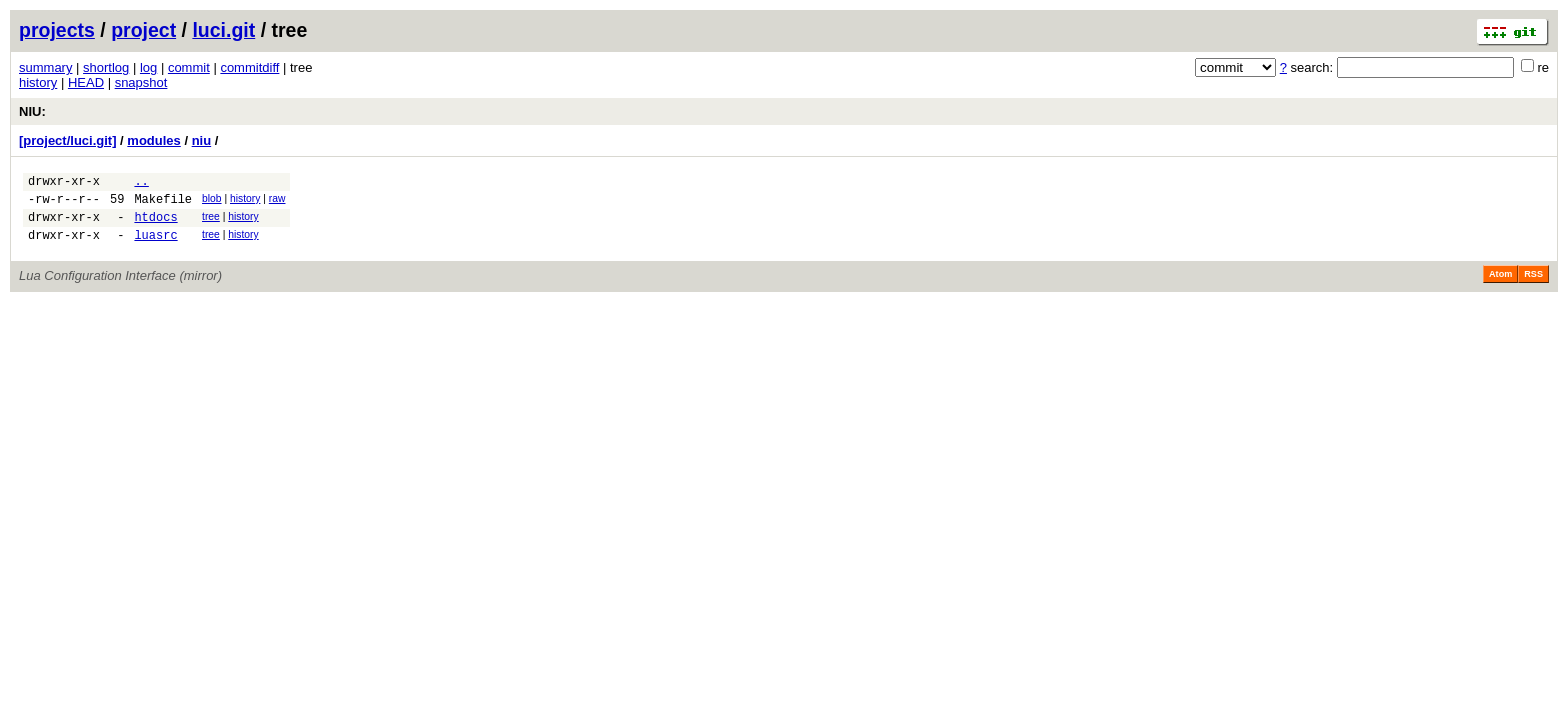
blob (212, 201)
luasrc (155, 246)
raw (277, 201)
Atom (1500, 286)
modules (153, 140)
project (143, 30)
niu (202, 140)
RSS (1533, 286)
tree (211, 222)
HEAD (86, 82)
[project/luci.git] (68, 140)
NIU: (32, 111)
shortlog (106, 67)
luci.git (223, 30)
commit (189, 67)
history (38, 82)
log (148, 67)
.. (141, 183)
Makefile (163, 204)
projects (57, 30)
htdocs (155, 225)
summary (45, 67)
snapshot (141, 82)
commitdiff (249, 67)
